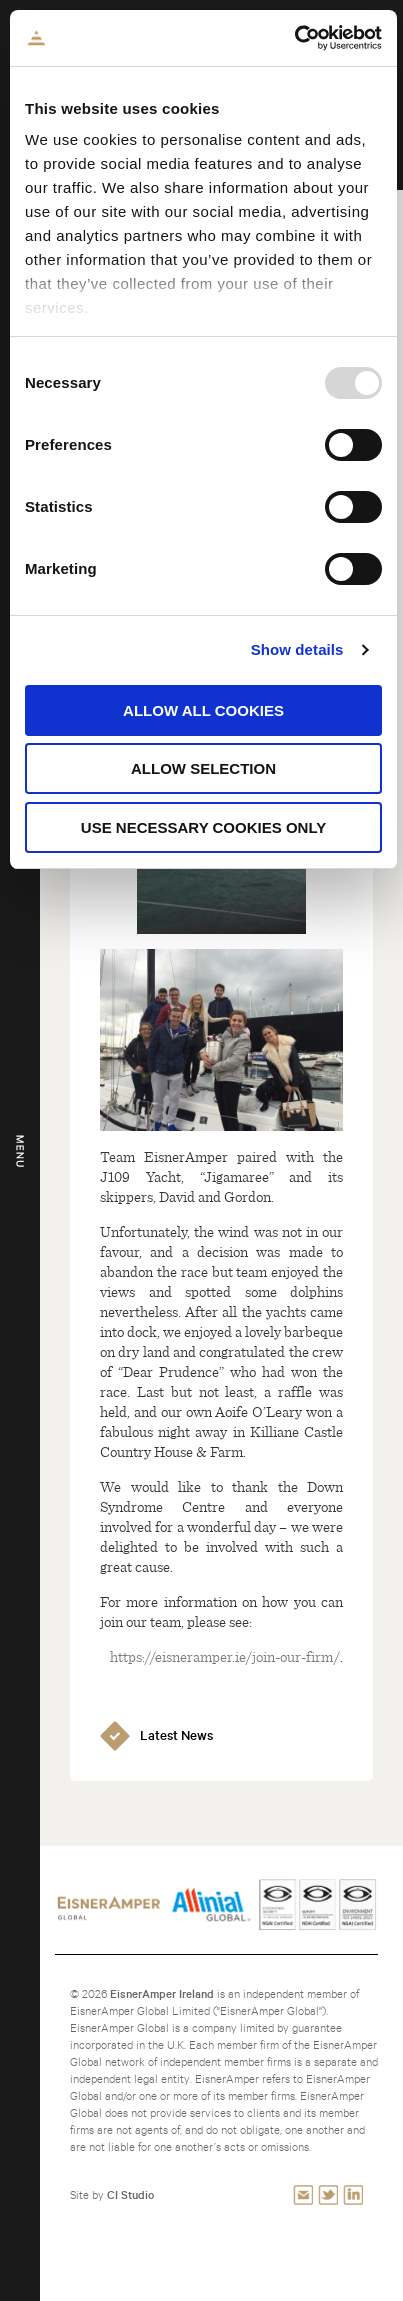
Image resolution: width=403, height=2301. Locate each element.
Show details (297, 649)
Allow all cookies (203, 710)
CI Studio (130, 2194)
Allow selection (203, 768)
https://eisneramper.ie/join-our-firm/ (225, 1656)
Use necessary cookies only (203, 827)
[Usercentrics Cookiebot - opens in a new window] (294, 38)
